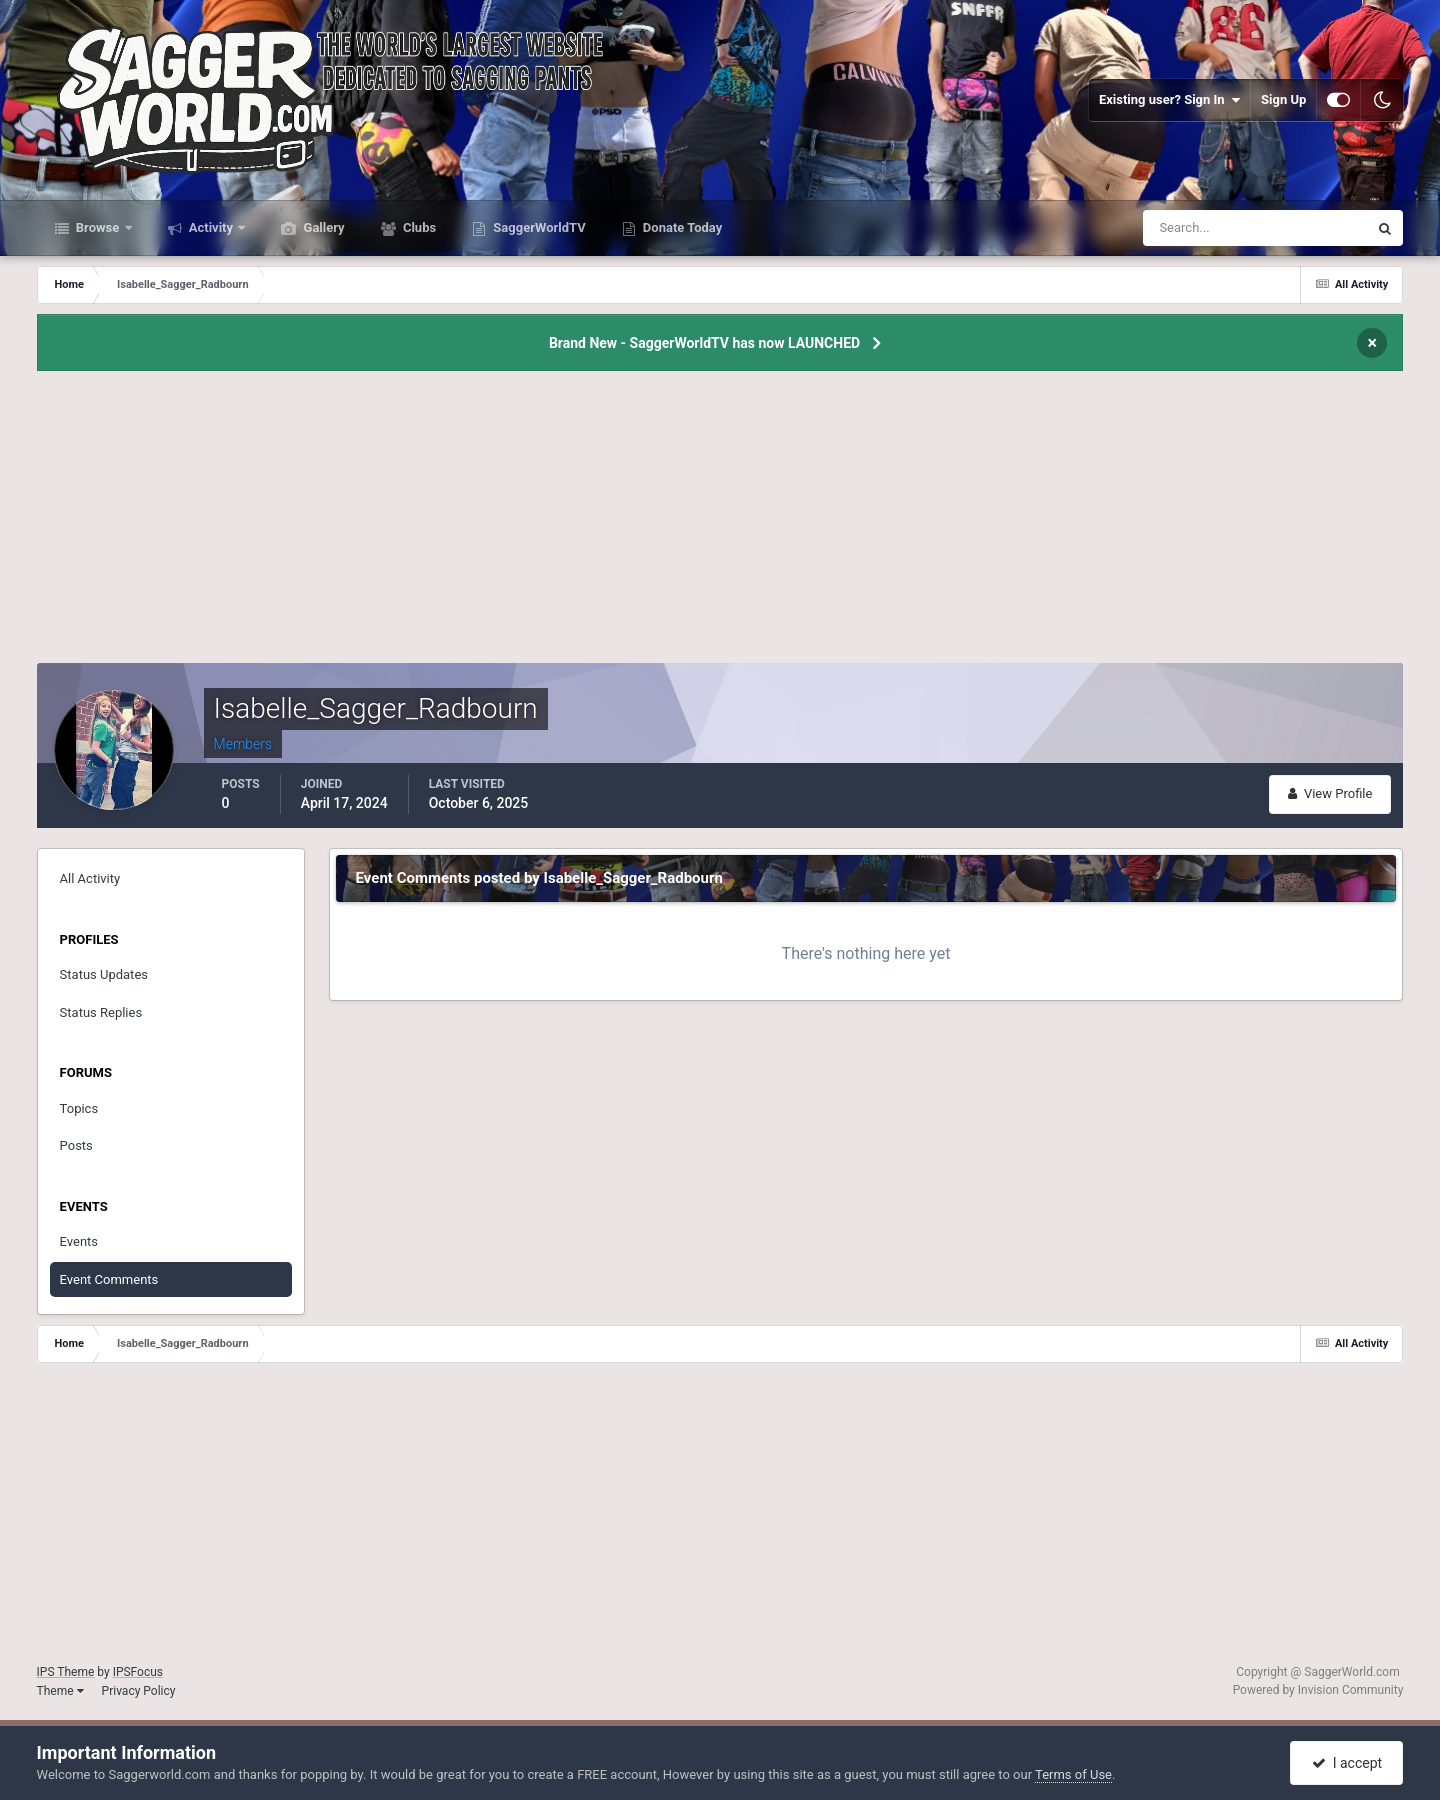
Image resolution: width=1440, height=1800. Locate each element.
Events (79, 1241)
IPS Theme (66, 1672)
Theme (60, 1691)
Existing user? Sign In (1169, 100)
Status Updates (104, 974)
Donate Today (681, 227)
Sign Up (1283, 99)
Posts (76, 1145)
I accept (1347, 1763)
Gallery (322, 227)
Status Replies (101, 1012)
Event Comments (109, 1279)
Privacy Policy (139, 1691)
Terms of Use (1073, 1774)
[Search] (1194, 228)
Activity (211, 227)
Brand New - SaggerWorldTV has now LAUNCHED (704, 343)
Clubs (418, 227)
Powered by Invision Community (1318, 1690)
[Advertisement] (720, 523)
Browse (98, 227)
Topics (79, 1108)
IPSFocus (138, 1672)
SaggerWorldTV (538, 227)
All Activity (90, 878)
